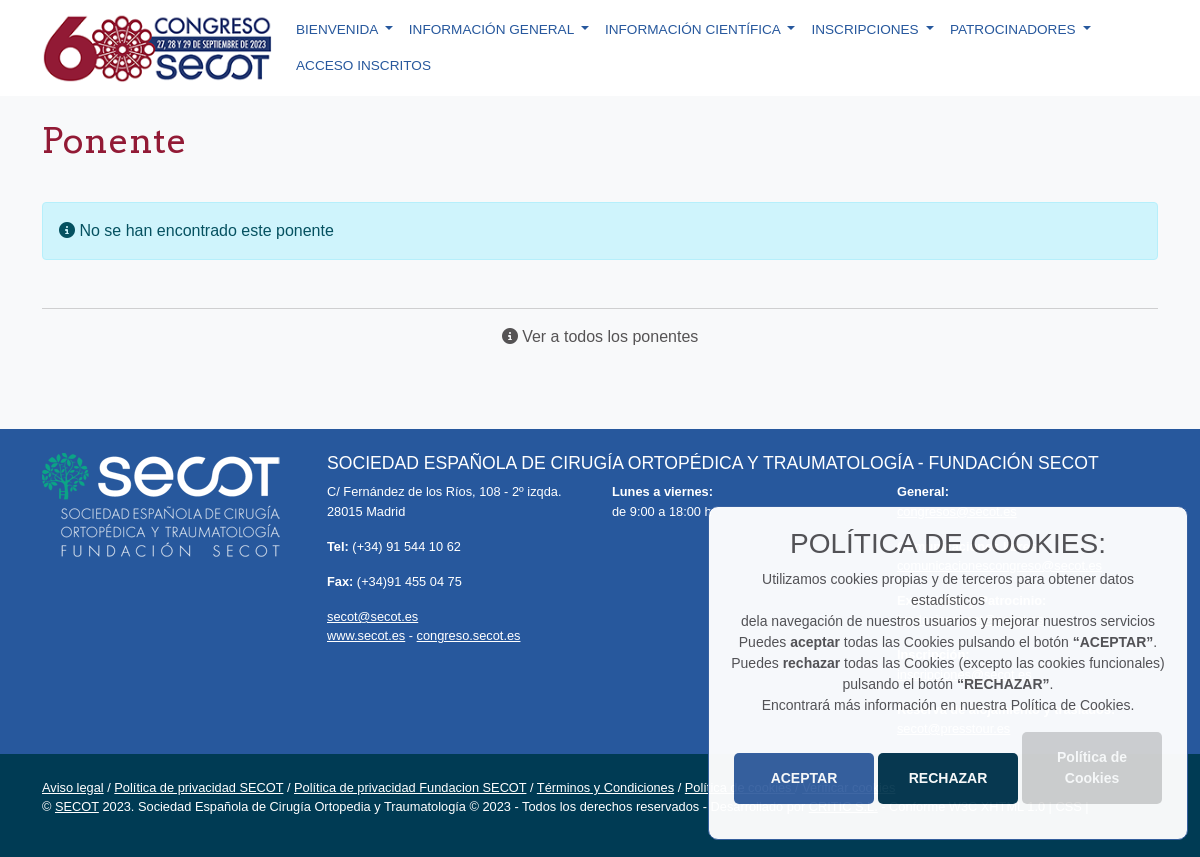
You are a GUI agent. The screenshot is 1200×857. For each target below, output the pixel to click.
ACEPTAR (804, 778)
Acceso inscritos (363, 65)
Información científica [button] (694, 29)
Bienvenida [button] (338, 29)
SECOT (77, 806)
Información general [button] (493, 29)
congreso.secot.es (469, 635)
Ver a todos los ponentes (600, 336)
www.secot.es (366, 635)
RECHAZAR (948, 778)
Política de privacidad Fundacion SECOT (410, 787)
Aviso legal (73, 787)
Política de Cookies (1092, 767)
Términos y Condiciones (605, 787)
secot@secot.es (372, 616)
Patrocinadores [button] (1014, 29)
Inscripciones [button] (866, 29)
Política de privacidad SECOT (198, 787)
